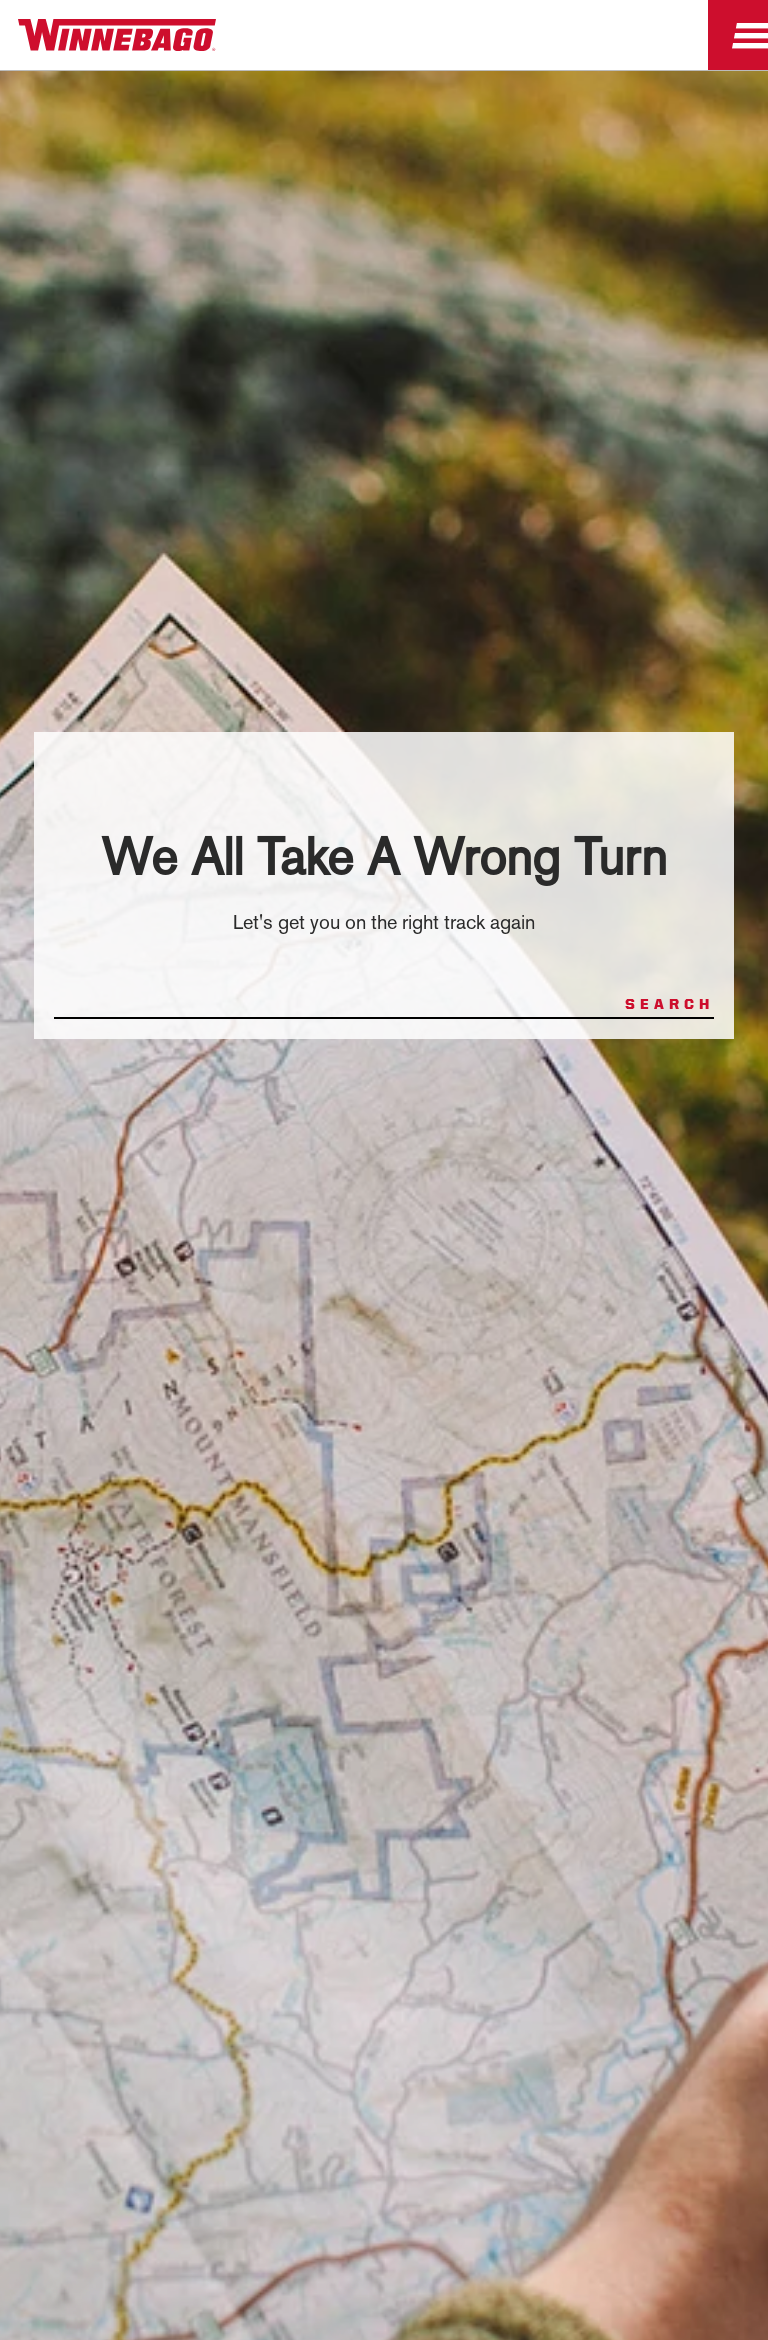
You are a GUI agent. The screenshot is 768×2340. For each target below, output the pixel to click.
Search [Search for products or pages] (669, 1004)
